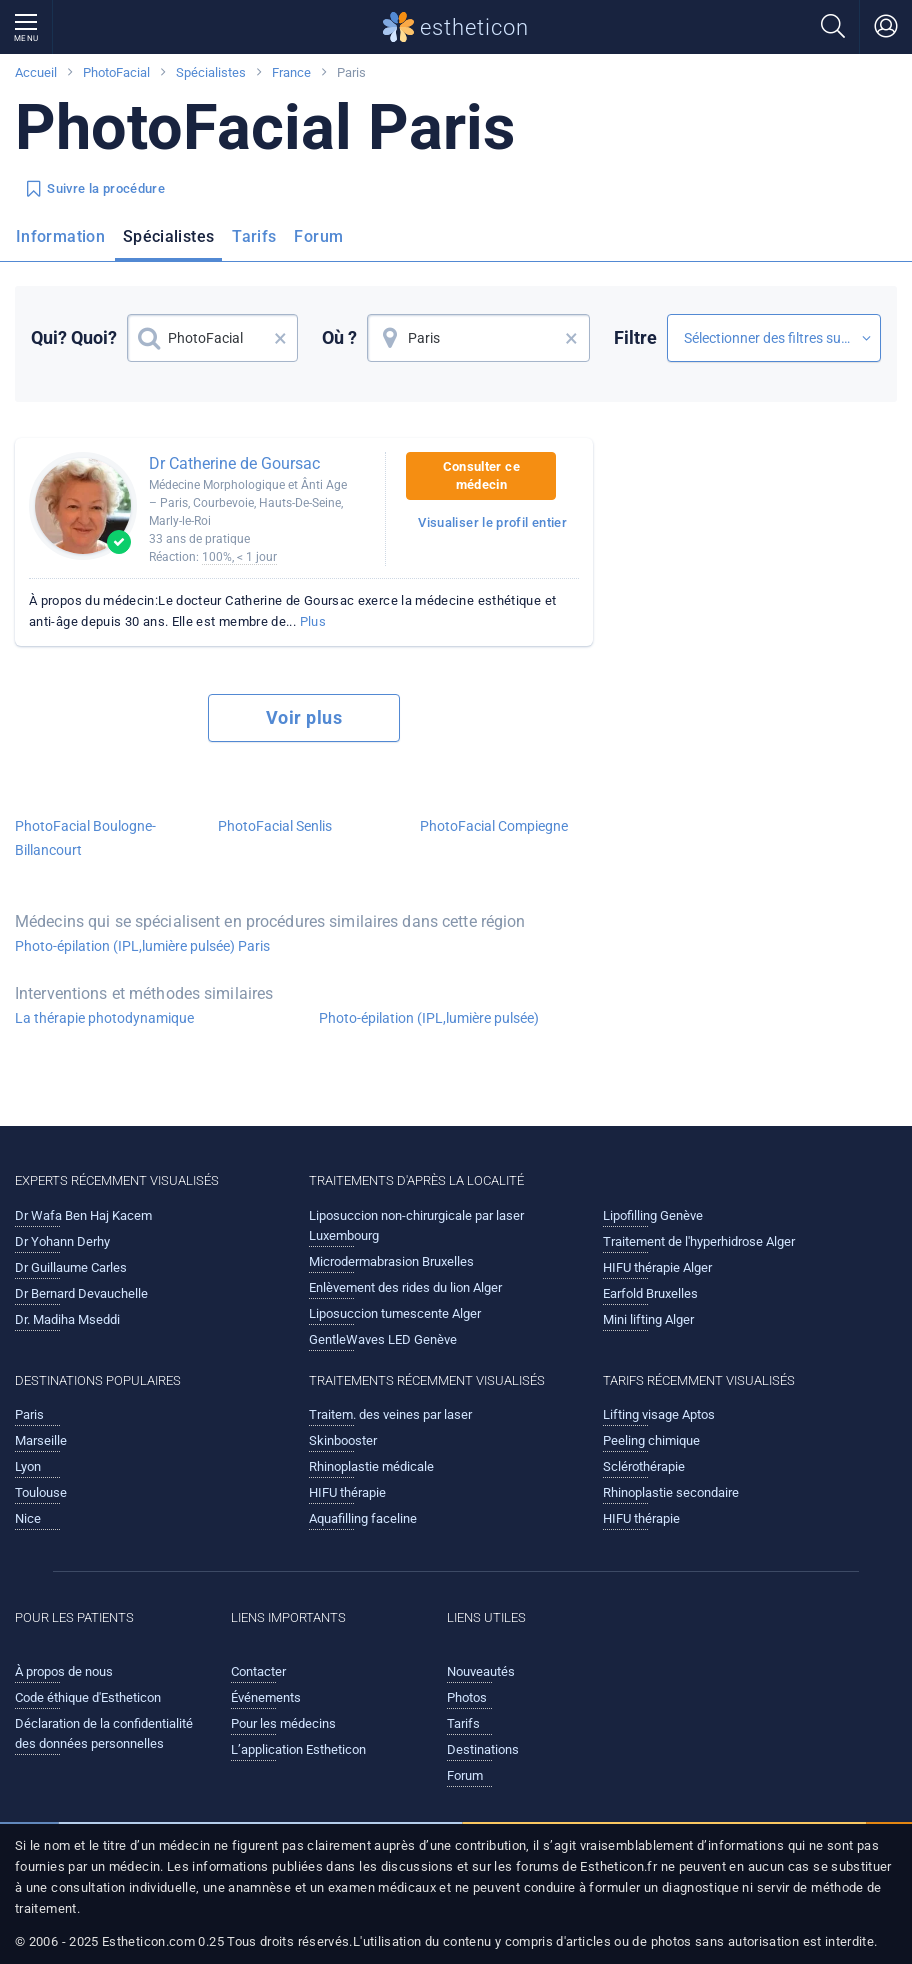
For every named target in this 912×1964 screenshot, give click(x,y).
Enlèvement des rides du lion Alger (405, 1287)
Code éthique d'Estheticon (88, 1697)
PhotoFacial (116, 72)
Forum (318, 236)
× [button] (280, 338)
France (291, 72)
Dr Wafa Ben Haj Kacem (83, 1215)
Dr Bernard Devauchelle (81, 1293)
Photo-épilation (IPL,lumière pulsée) (429, 1018)
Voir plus (304, 717)
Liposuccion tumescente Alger (395, 1313)
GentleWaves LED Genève (383, 1339)
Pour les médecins (283, 1723)
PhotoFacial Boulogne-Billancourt (85, 838)
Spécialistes (211, 72)
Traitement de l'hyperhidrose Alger (699, 1241)
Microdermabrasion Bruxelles (391, 1261)
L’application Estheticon (298, 1749)
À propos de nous (64, 1671)
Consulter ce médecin (481, 475)
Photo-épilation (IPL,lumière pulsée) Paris (142, 946)
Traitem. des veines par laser (390, 1414)
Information (60, 236)
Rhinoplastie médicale (371, 1466)
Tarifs (254, 236)
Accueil (36, 72)
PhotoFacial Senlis (275, 826)
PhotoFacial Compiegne (494, 826)
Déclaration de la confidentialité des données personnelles (104, 1733)
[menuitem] (64, 243)
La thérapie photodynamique (104, 1018)
